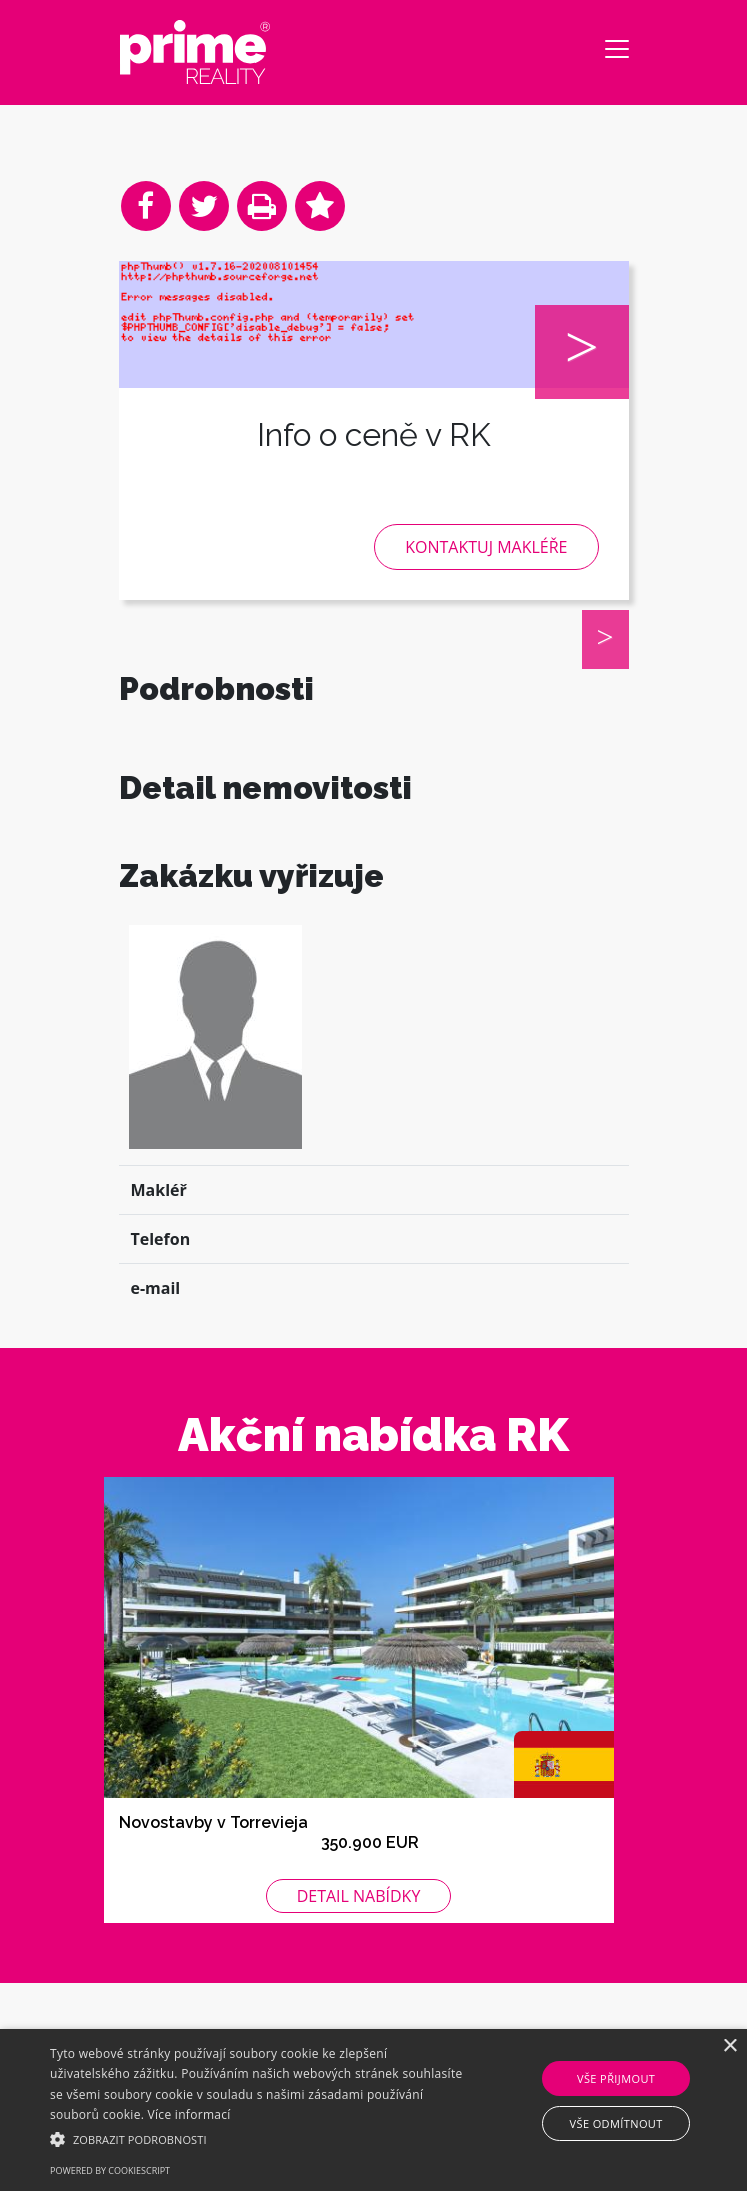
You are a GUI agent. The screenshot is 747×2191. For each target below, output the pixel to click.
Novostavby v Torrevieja (213, 1874)
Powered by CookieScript (110, 2170)
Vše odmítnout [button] (616, 2123)
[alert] (373, 2110)
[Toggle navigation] (617, 49)
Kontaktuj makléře (486, 547)
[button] (260, 2139)
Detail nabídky (359, 1948)
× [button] (729, 2046)
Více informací (189, 2114)
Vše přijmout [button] (616, 2078)
